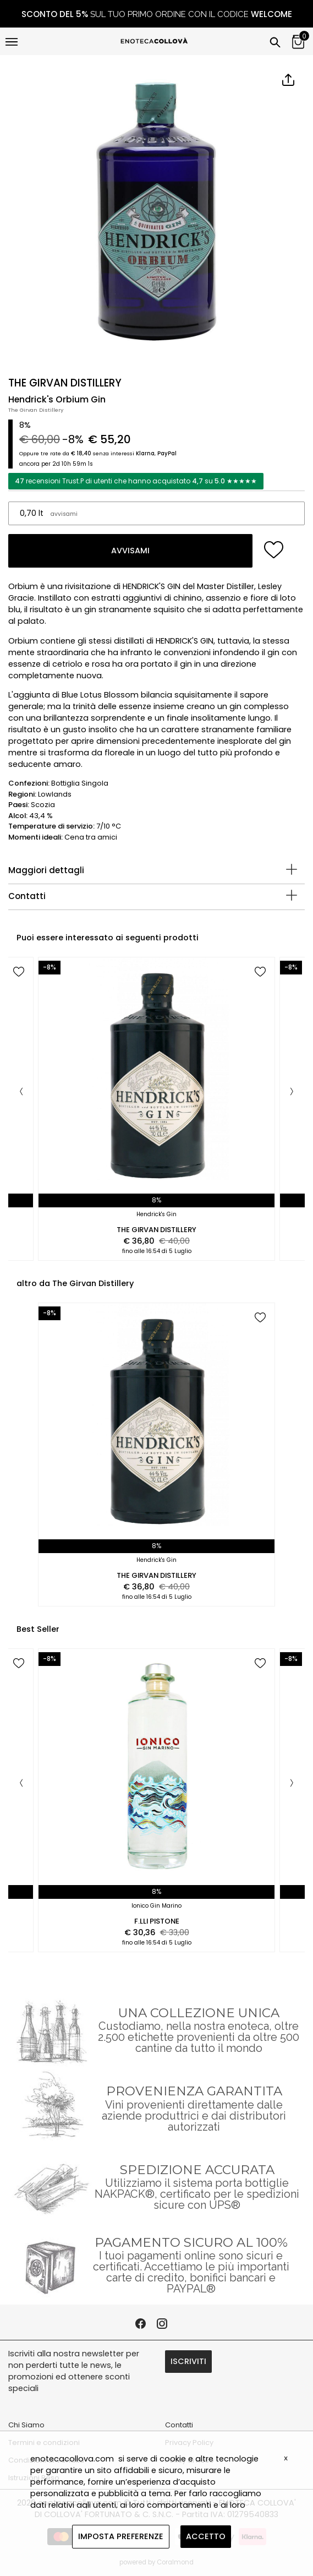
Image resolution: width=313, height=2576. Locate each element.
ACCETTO (206, 2536)
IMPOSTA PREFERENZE (120, 2536)
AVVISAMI (130, 550)
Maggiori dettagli (46, 870)
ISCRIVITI (188, 2361)
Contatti (27, 896)
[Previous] (21, 1092)
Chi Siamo (26, 2425)
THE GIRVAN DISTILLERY (65, 382)
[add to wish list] (274, 550)
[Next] (291, 1092)
